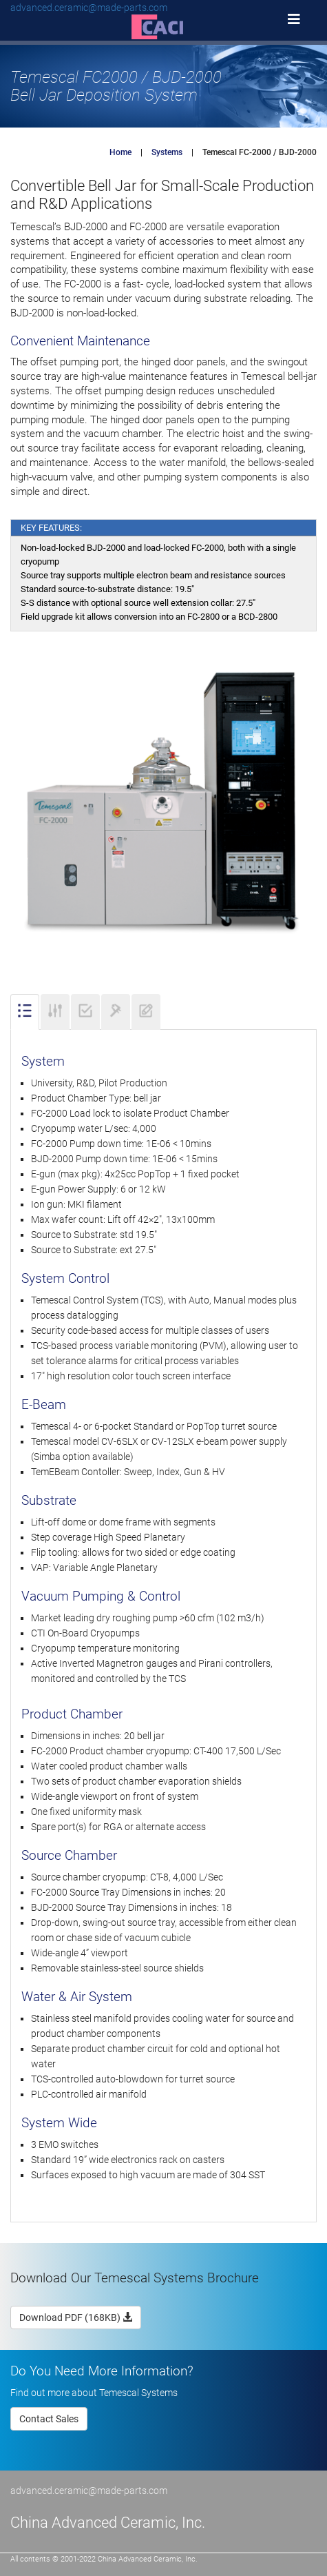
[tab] (24, 1012)
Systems (166, 152)
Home (120, 152)
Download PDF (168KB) (75, 2317)
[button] (164, 26)
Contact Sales (48, 2418)
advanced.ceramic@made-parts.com (88, 7)
